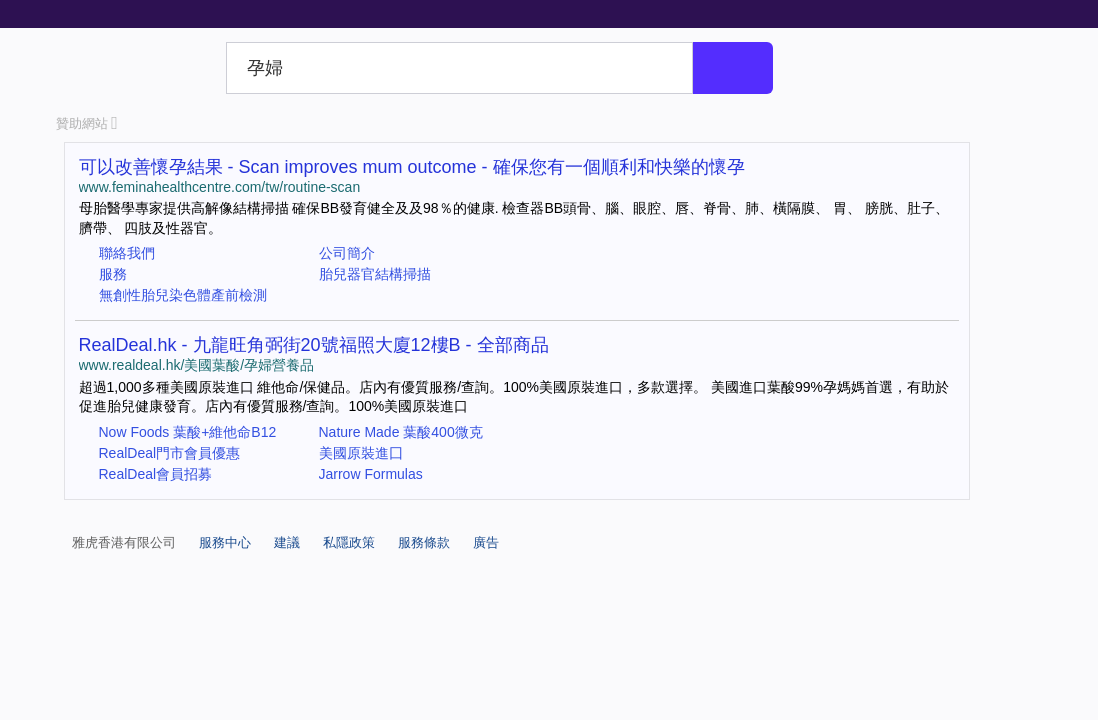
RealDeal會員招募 (156, 474)
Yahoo (137, 68)
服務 (113, 274)
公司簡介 (347, 253)
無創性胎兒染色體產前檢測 (183, 295)
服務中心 (225, 542)
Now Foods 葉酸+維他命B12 (188, 432)
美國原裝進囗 (361, 453)
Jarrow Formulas (371, 474)
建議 (287, 542)
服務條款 (424, 542)
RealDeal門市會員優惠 (170, 453)
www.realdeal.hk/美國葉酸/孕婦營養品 (197, 365)
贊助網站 (87, 123)
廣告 (486, 542)
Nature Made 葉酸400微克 (401, 432)
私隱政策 (349, 542)
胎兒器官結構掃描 (375, 274)
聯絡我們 (127, 253)
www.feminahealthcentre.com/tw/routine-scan (220, 187)
